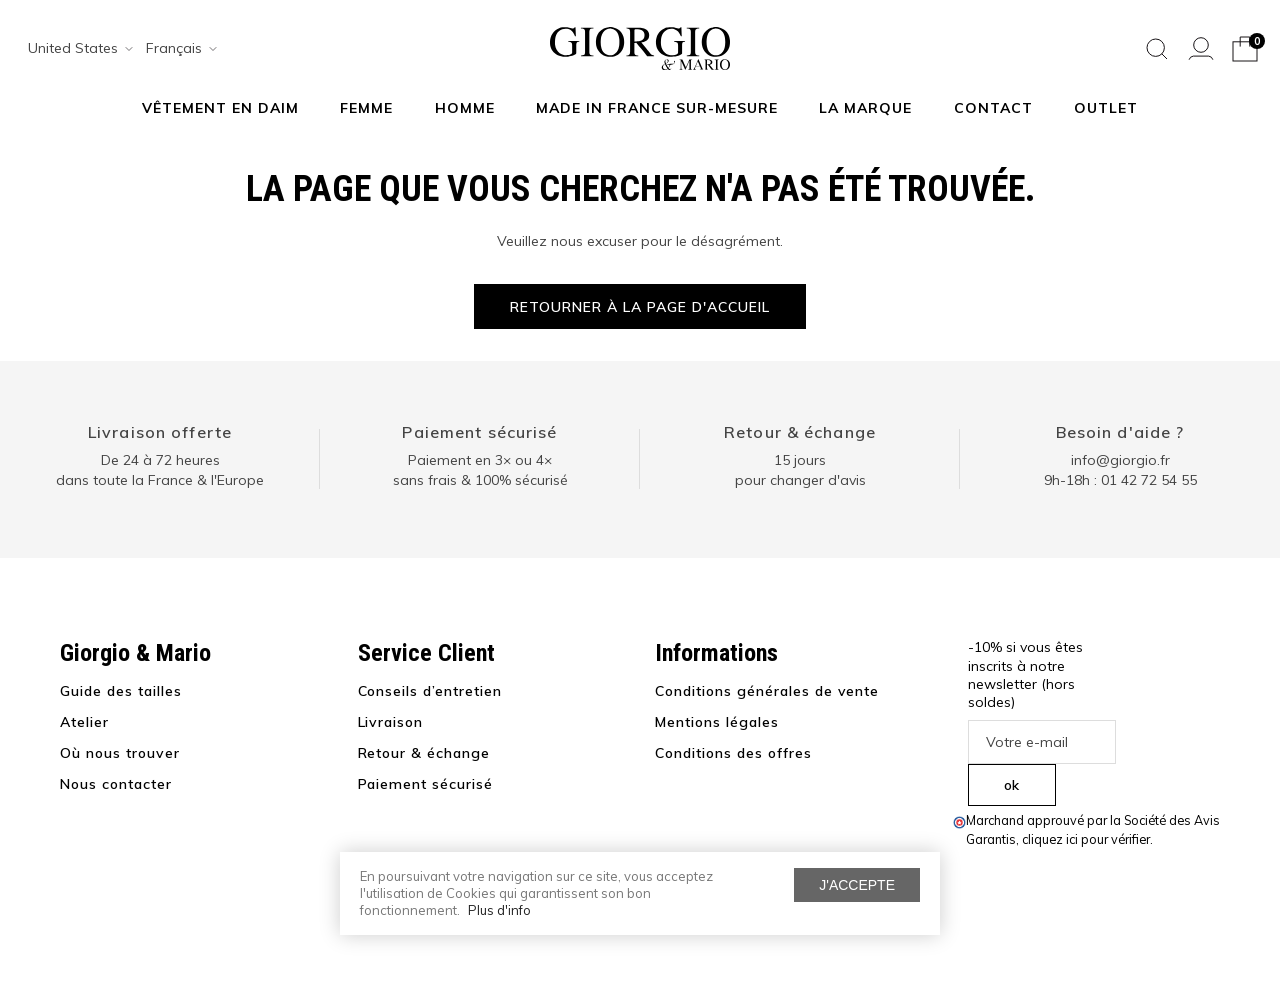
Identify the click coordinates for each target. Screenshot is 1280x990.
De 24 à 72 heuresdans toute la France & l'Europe (160, 470)
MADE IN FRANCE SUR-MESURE (657, 108)
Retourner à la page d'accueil (639, 307)
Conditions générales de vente (767, 691)
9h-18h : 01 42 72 (1120, 480)
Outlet (1106, 108)
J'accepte (857, 885)
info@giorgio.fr (1120, 460)
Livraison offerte (160, 432)
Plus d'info (499, 910)
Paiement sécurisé (479, 432)
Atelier (84, 722)
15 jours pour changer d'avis (800, 470)
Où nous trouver (120, 753)
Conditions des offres (733, 753)
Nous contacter (116, 784)
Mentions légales (717, 722)
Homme (465, 108)
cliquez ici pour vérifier (1086, 839)
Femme (366, 108)
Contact (993, 108)
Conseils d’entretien (430, 691)
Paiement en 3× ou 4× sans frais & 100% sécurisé (480, 470)
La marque (865, 108)
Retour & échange (800, 432)
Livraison (391, 722)
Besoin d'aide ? (1120, 432)
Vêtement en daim (220, 108)
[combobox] (74, 49)
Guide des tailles (121, 691)
